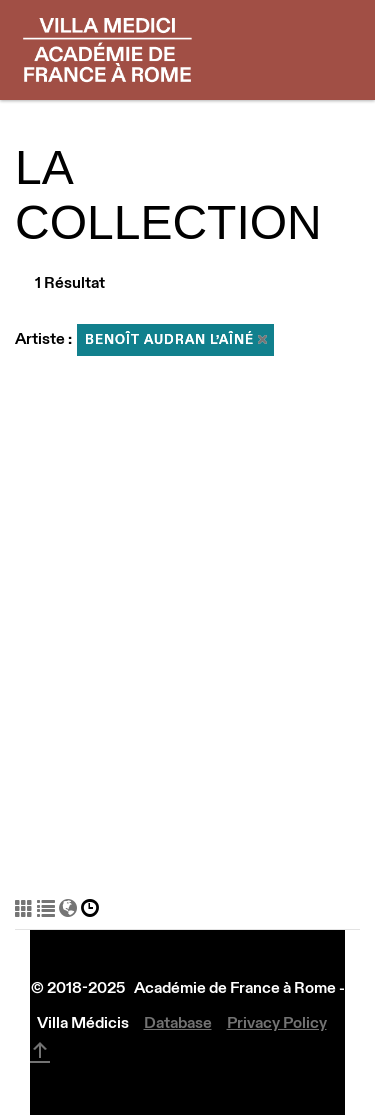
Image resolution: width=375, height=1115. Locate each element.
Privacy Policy (277, 1022)
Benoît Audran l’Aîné (176, 339)
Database (178, 1022)
